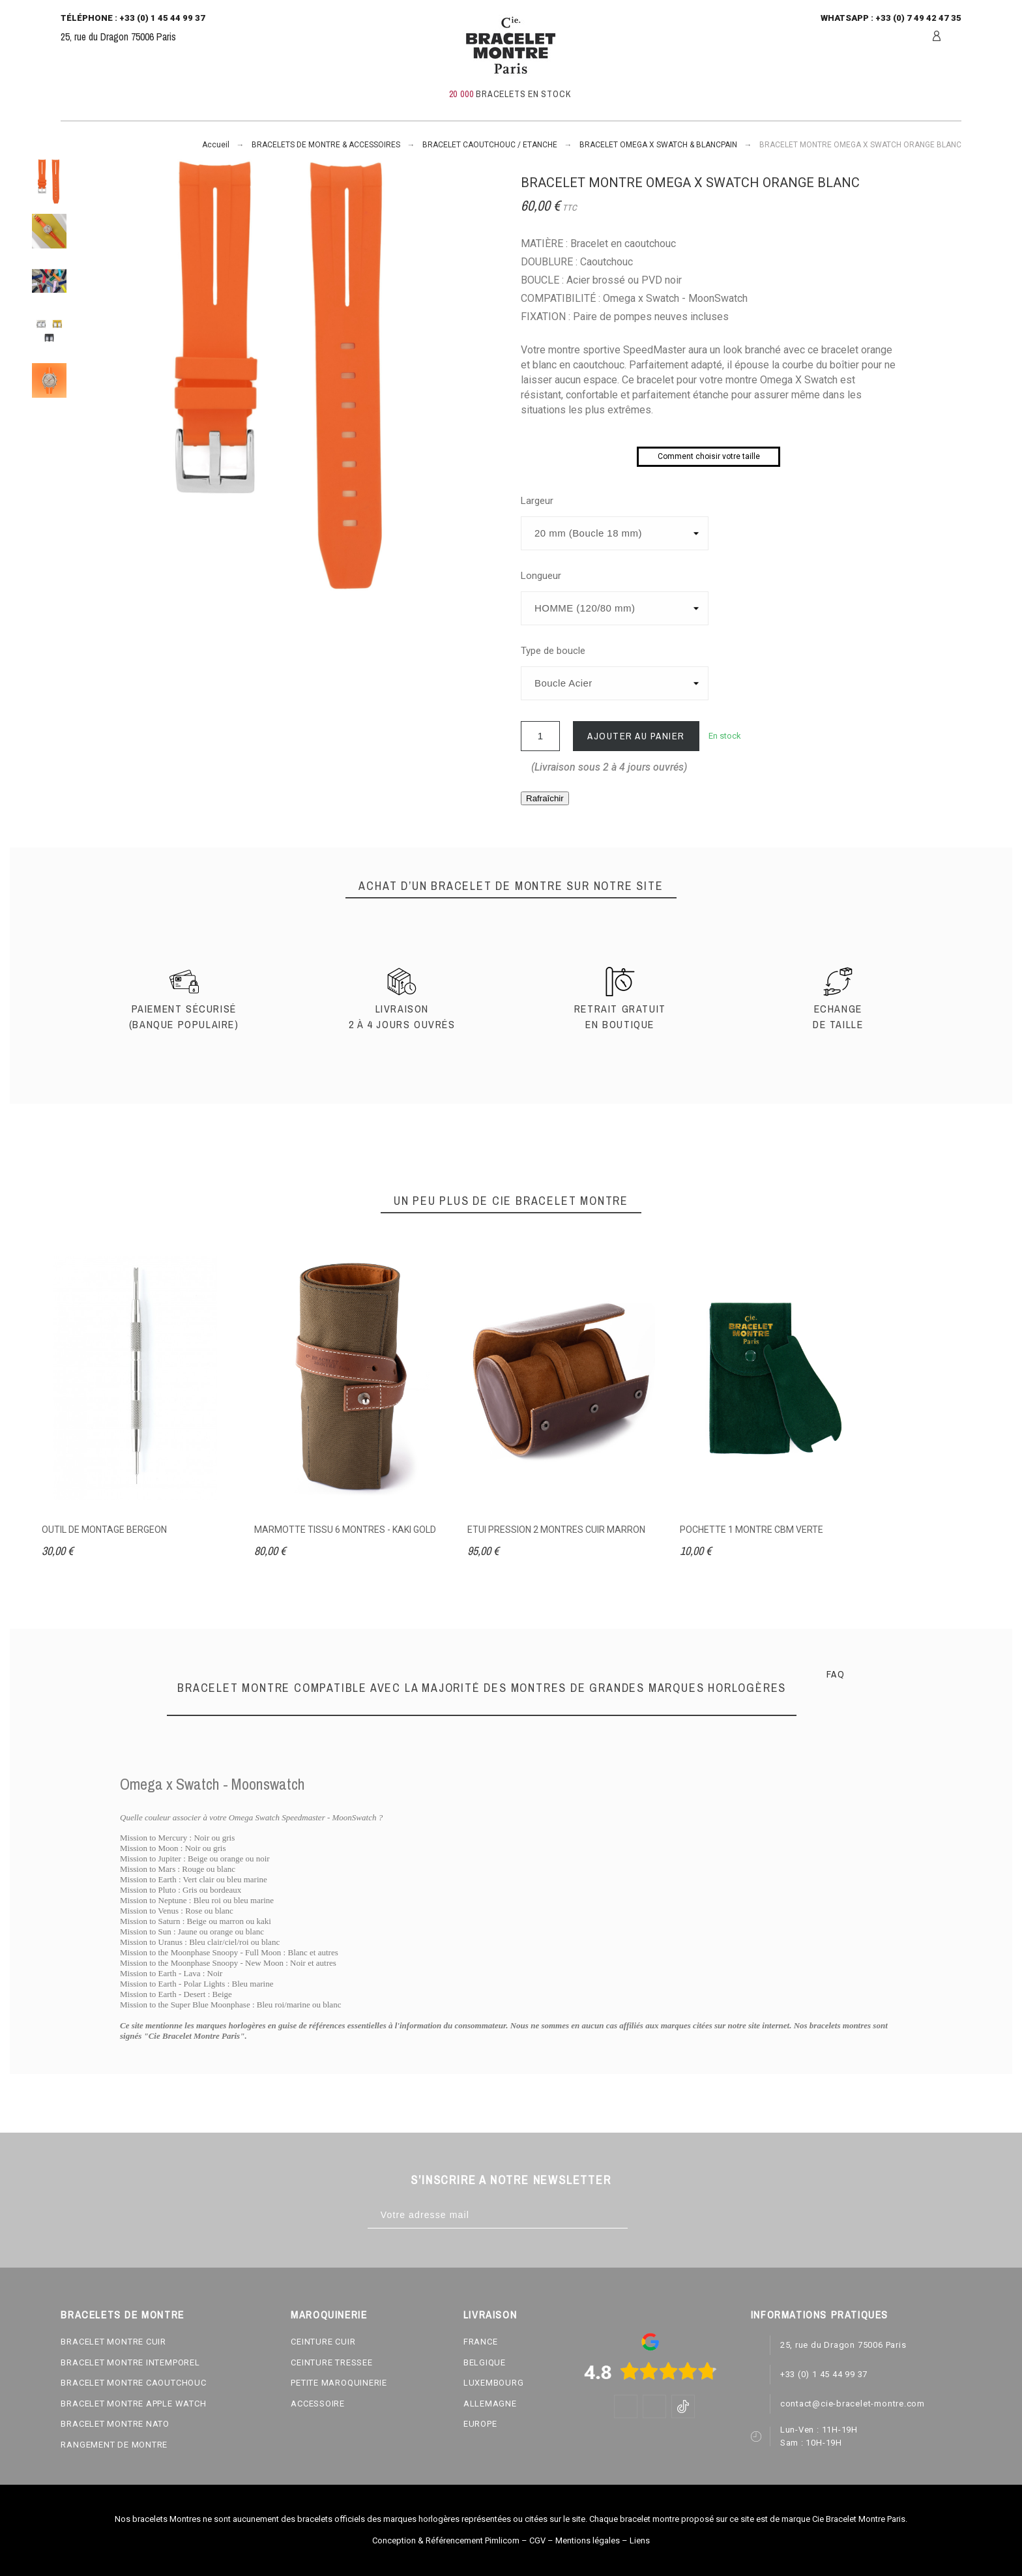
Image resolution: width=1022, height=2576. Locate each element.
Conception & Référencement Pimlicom (445, 2540)
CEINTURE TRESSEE (331, 2362)
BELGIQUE (484, 2362)
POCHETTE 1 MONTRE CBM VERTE (751, 1529)
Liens (640, 2540)
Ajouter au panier (636, 736)
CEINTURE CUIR (323, 2342)
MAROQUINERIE (329, 2314)
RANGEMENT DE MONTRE (114, 2445)
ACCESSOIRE (318, 2403)
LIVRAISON (490, 2314)
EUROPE (480, 2424)
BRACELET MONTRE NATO (115, 2424)
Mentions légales (587, 2540)
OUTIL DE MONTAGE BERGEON (104, 1529)
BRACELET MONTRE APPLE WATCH (133, 2403)
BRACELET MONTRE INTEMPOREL (130, 2362)
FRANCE (480, 2342)
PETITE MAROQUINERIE (339, 2383)
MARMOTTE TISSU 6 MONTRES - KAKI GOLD (345, 1529)
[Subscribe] (641, 2215)
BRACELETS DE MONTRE (122, 2314)
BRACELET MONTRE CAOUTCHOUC (133, 2383)
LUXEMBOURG (493, 2383)
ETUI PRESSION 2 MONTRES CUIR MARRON (556, 1529)
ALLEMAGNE (490, 2403)
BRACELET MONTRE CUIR (113, 2342)
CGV (537, 2540)
